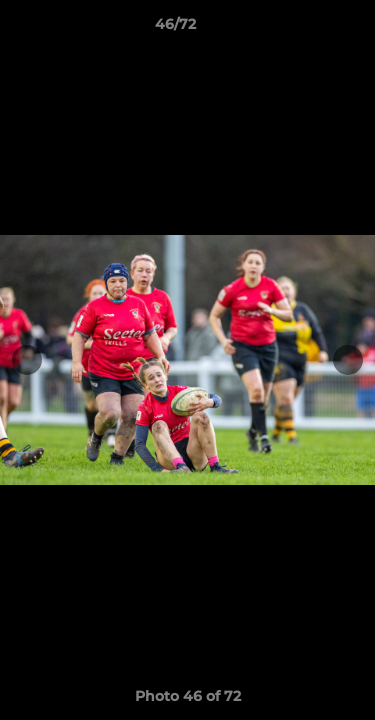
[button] (303, 29)
